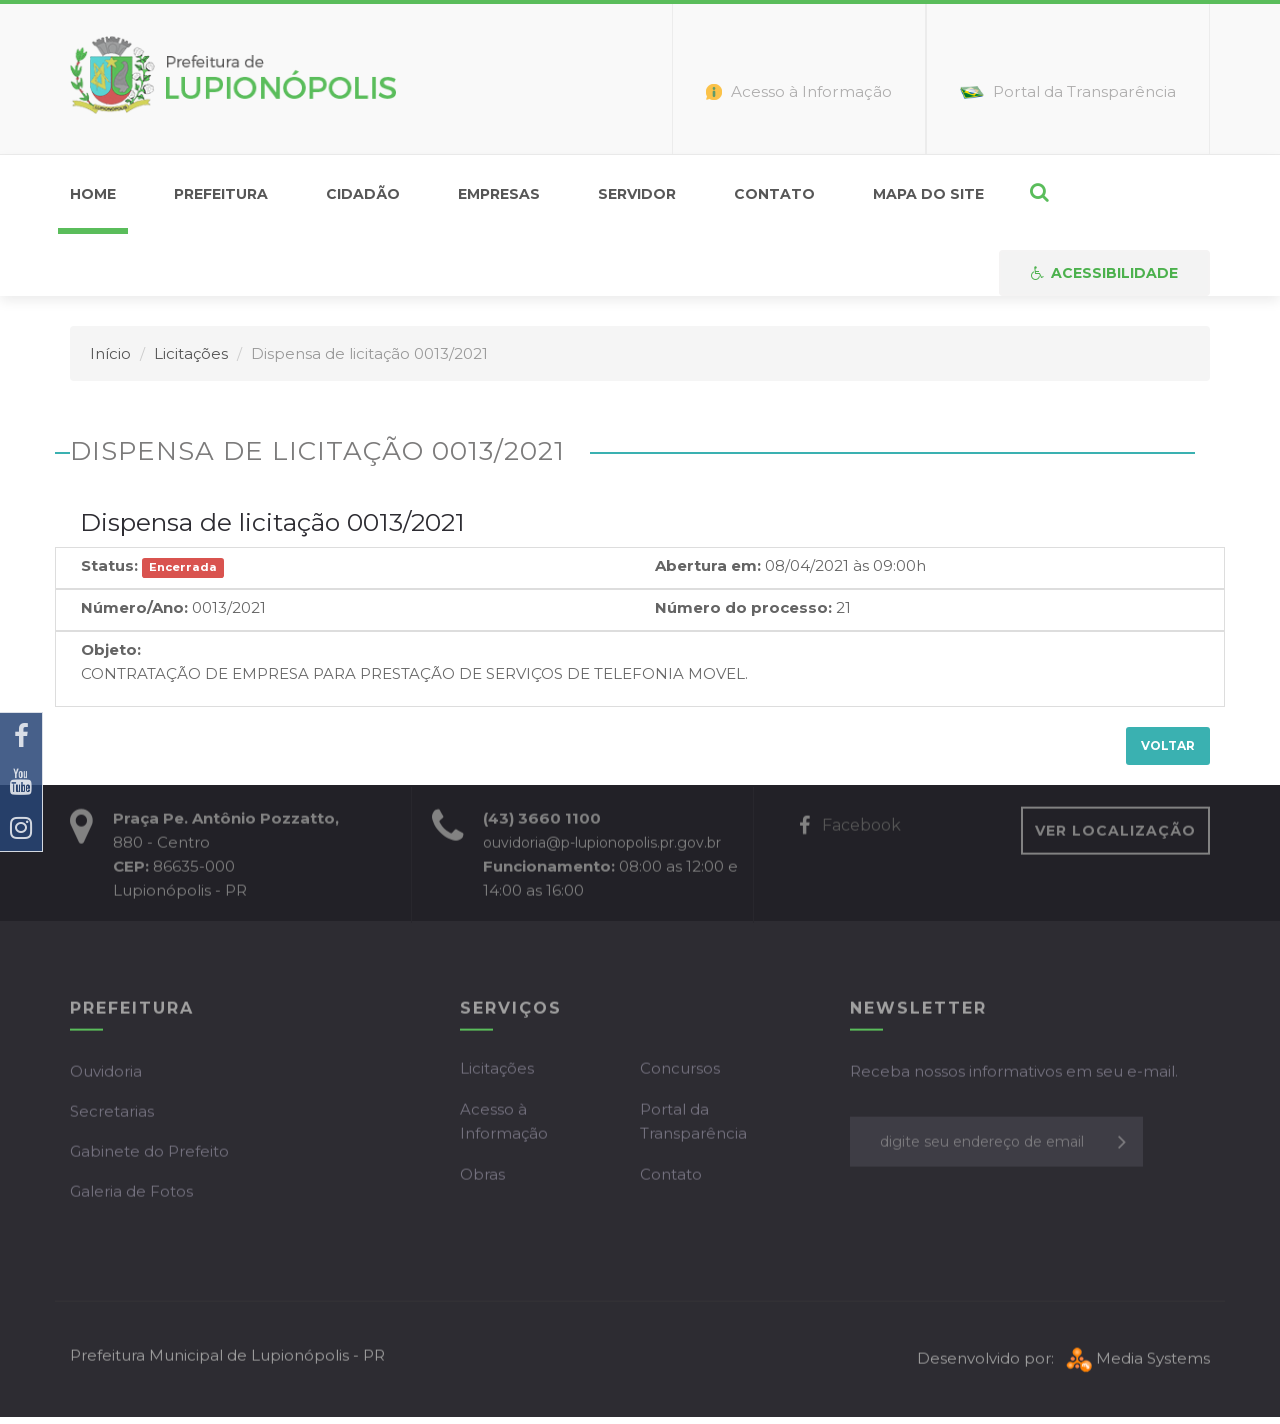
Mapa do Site (928, 194)
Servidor (637, 194)
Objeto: (111, 649)
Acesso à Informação (504, 1124)
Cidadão (363, 194)
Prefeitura (221, 194)
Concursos (680, 1071)
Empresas (499, 194)
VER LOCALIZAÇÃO (1115, 834)
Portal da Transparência (693, 1124)
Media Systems (1136, 1362)
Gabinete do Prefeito (149, 1154)
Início (110, 353)
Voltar (1168, 745)
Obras (482, 1177)
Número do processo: (743, 607)
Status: (109, 565)
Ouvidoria (106, 1074)
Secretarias (112, 1114)
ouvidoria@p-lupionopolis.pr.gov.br (602, 846)
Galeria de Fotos (131, 1194)
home (93, 194)
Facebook (850, 828)
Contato (774, 194)
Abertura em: (708, 565)
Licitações (191, 353)
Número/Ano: (134, 607)
